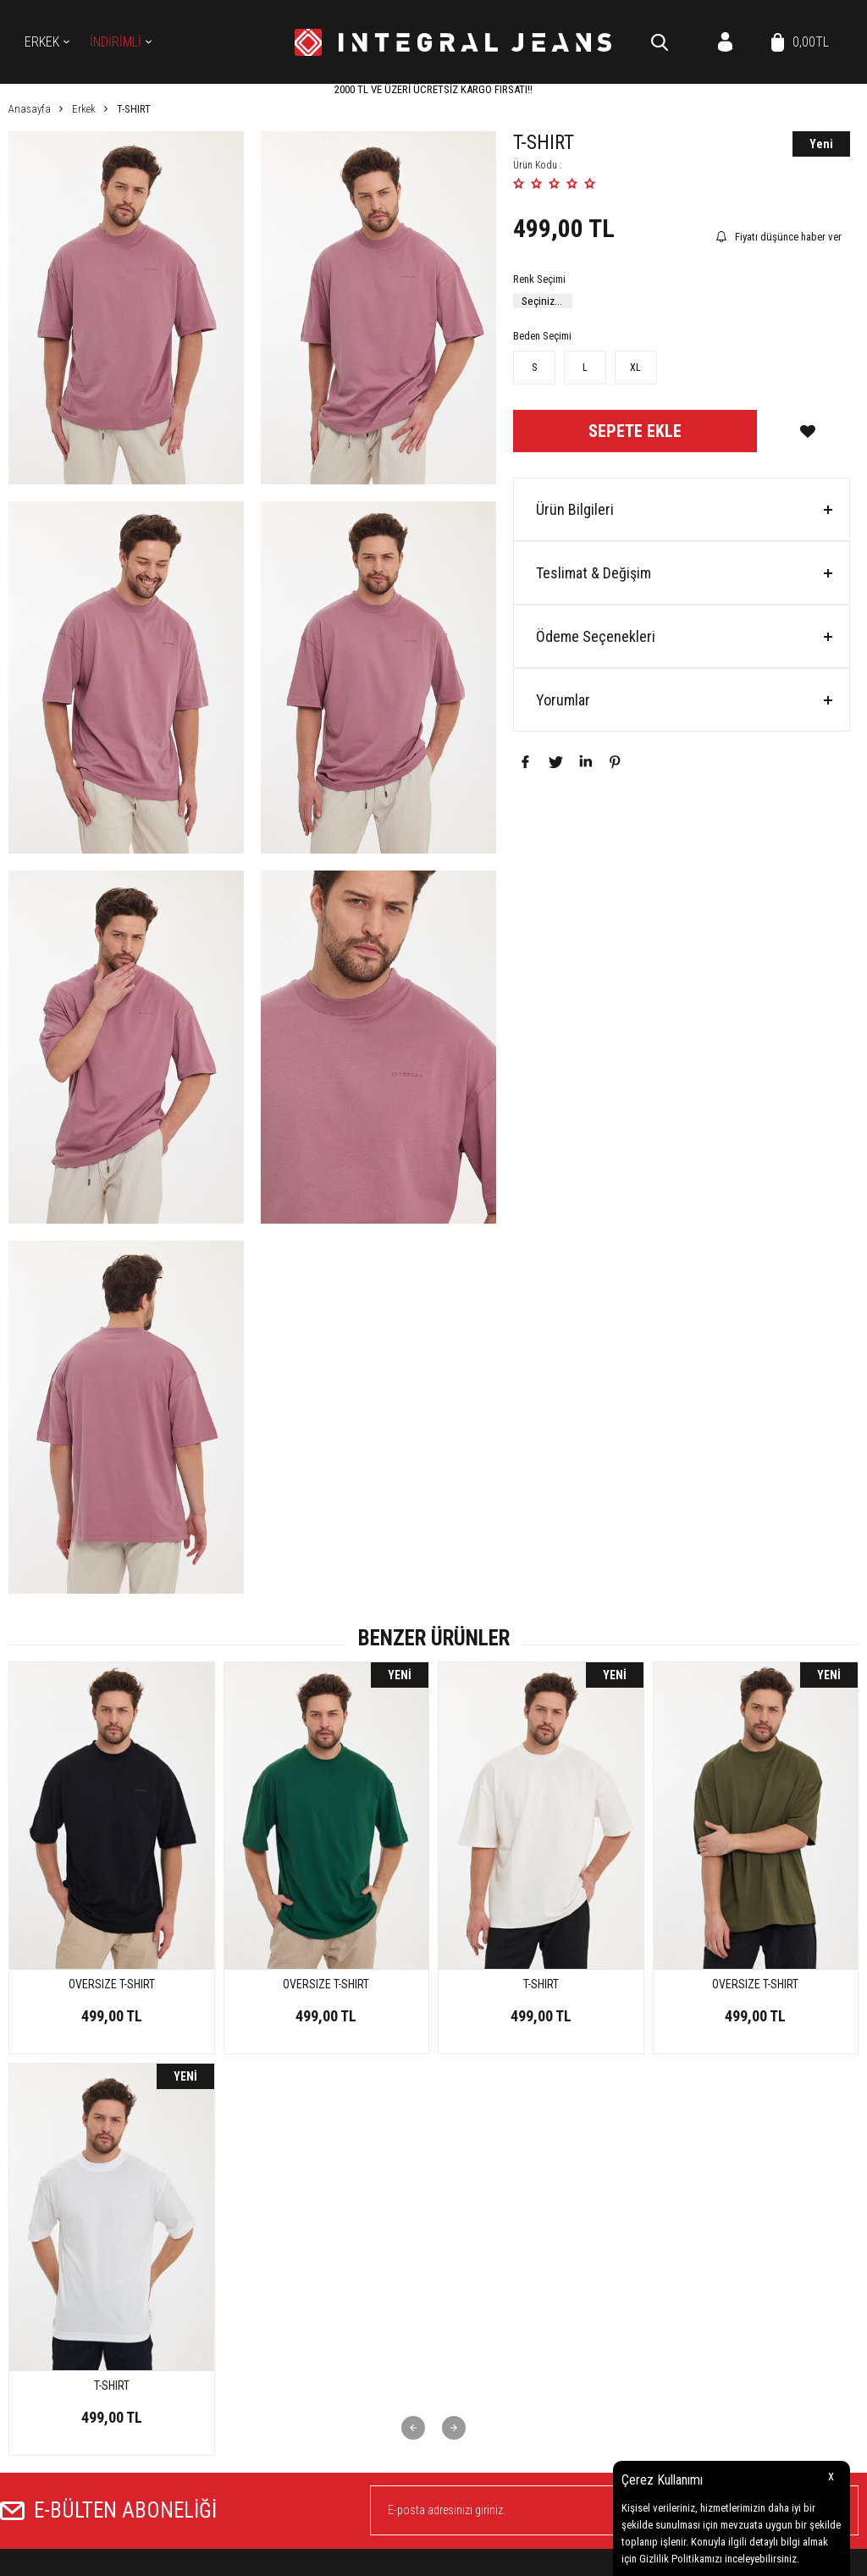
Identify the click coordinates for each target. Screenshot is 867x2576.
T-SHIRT (326, 1984)
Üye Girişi (462, 2403)
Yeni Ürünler (757, 2252)
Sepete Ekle (635, 431)
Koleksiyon (465, 2277)
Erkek (42, 42)
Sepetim (748, 2328)
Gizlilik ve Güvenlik (628, 2328)
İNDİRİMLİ (115, 42)
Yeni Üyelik (465, 2378)
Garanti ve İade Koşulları (641, 2303)
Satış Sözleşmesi (623, 2277)
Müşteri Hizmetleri (770, 2303)
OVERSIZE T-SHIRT (112, 1984)
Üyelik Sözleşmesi (625, 2252)
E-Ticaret (390, 2555)
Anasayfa (752, 2226)
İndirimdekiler (761, 2277)
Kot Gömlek (468, 2252)
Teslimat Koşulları (627, 2226)
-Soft (356, 2555)
